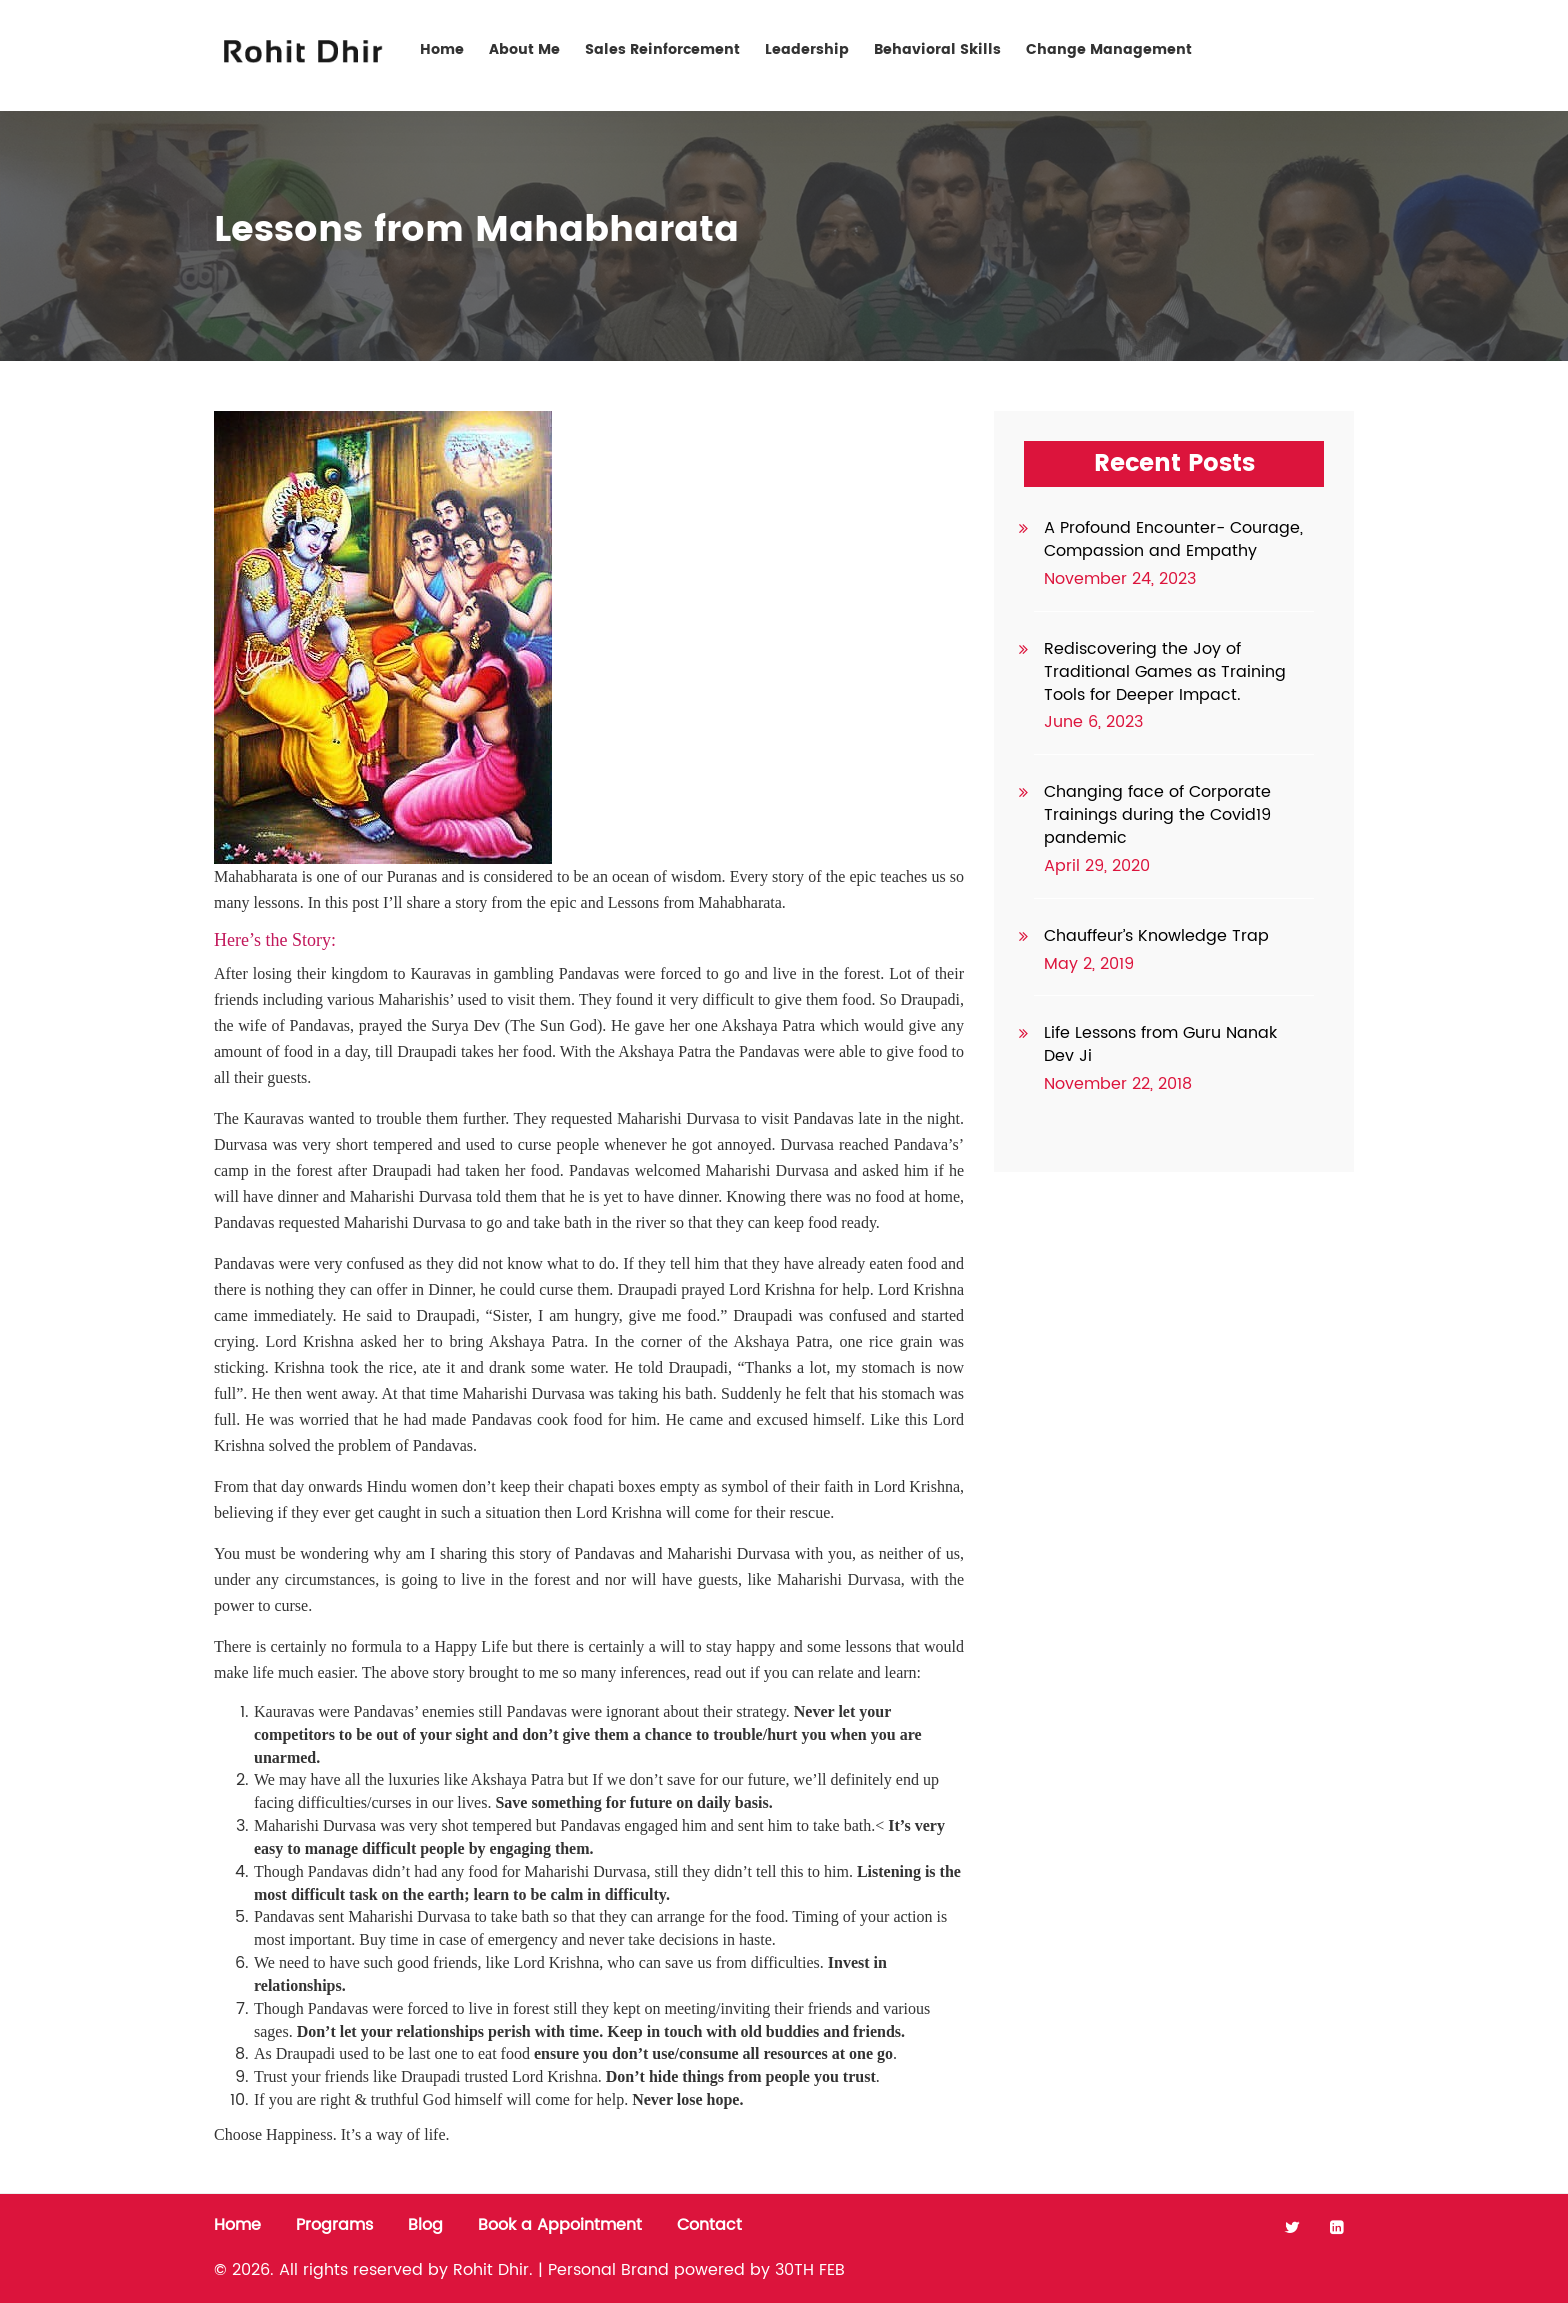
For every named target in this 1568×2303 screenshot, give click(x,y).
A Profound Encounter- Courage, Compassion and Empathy (1173, 539)
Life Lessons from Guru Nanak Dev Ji (1160, 1044)
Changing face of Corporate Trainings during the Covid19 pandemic (1157, 815)
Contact (1292, 49)
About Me (524, 49)
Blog (425, 2225)
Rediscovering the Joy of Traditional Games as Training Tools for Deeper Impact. (1165, 672)
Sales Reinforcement (662, 49)
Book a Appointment (560, 2225)
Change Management (1109, 49)
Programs (334, 2225)
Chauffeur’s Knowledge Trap (1156, 936)
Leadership (807, 49)
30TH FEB (810, 2270)
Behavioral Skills (937, 49)
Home (442, 49)
